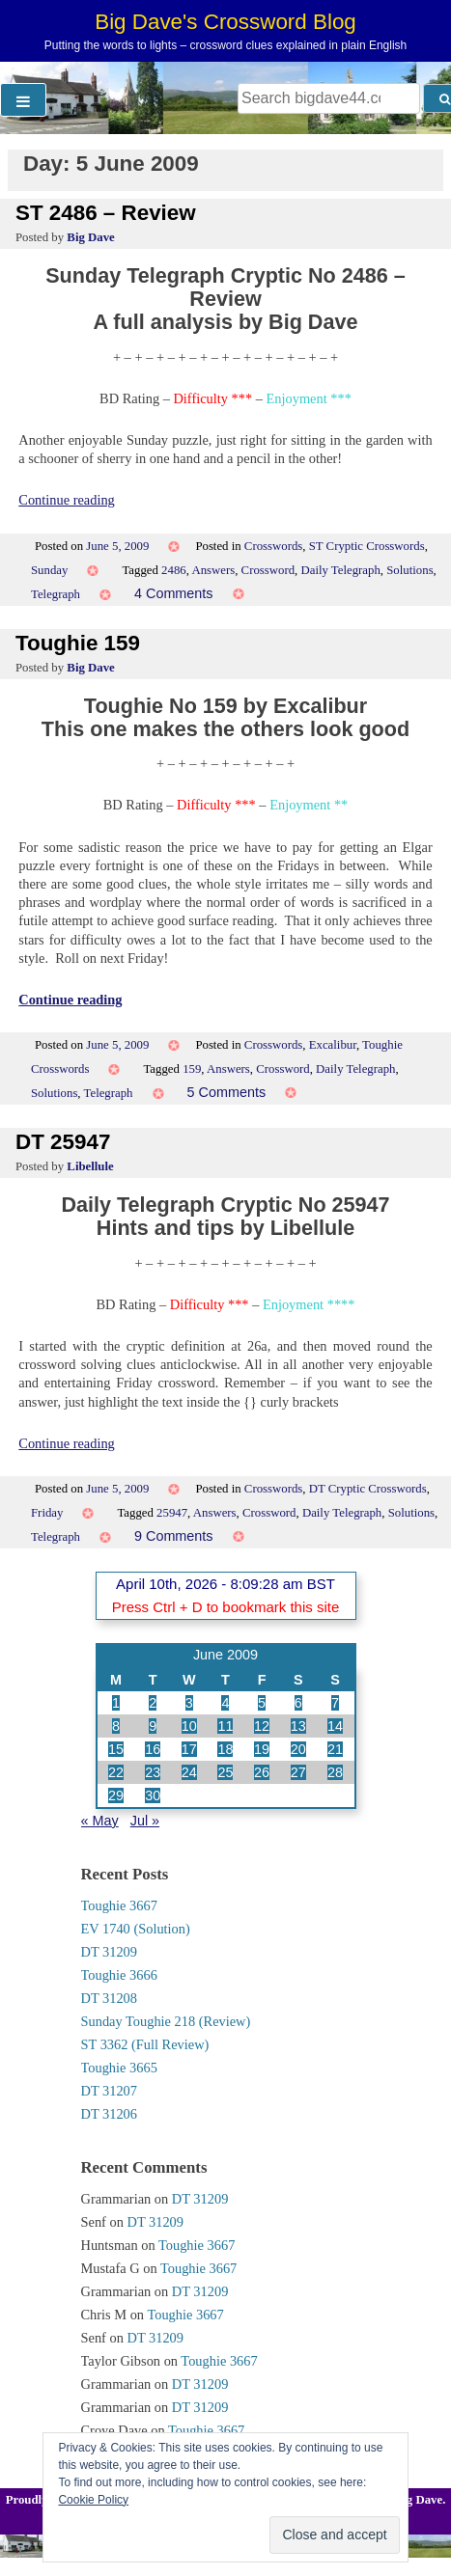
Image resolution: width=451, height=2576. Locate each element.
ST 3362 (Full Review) (145, 2044)
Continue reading (66, 499)
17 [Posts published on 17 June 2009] (189, 1749)
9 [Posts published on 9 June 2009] (152, 1726)
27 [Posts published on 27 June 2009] (298, 1772)
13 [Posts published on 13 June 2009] (298, 1726)
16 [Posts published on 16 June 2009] (152, 1749)
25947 (171, 1513)
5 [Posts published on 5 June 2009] (262, 1703)
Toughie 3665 (119, 2067)
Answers (213, 570)
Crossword (268, 570)
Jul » (144, 1820)
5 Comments (227, 1092)
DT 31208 (109, 1998)
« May (100, 1820)
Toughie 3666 (119, 1975)
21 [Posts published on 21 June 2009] (335, 1749)
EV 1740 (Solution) (135, 1928)
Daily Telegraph (340, 570)
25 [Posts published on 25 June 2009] (225, 1772)
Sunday (49, 570)
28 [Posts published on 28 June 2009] (335, 1772)
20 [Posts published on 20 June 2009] (298, 1749)
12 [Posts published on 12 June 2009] (261, 1726)
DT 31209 (109, 1951)
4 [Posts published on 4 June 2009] (225, 1703)
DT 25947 (62, 1142)
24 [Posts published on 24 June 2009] (189, 1772)
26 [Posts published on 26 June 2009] (261, 1772)
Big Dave (90, 237)
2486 (173, 570)
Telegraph (55, 594)
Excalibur (332, 1045)
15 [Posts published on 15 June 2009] (116, 1749)
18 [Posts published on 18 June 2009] (225, 1749)
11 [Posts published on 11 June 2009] (225, 1726)
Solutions (409, 570)
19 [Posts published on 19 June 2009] (261, 1749)
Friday (47, 1513)
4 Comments (173, 593)
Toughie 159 (77, 643)
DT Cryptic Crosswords (368, 1488)
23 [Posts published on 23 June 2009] (152, 1772)
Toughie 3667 (119, 1905)
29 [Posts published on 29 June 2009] (116, 1795)
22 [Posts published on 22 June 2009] (116, 1772)
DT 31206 (109, 2114)
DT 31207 (109, 2090)
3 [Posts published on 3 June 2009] (189, 1703)
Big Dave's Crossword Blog (225, 22)
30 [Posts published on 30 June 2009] (152, 1795)
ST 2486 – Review (105, 213)
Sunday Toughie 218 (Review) (166, 2021)
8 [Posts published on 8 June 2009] (116, 1726)
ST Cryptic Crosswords (367, 546)
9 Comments (173, 1536)
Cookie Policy (93, 2500)
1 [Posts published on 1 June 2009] (116, 1703)
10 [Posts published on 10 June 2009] (189, 1726)
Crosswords (273, 546)
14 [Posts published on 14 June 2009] (335, 1726)
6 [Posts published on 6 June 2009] (298, 1703)
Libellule (90, 1166)
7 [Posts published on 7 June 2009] (335, 1703)
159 (192, 1069)
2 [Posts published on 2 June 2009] (152, 1703)
